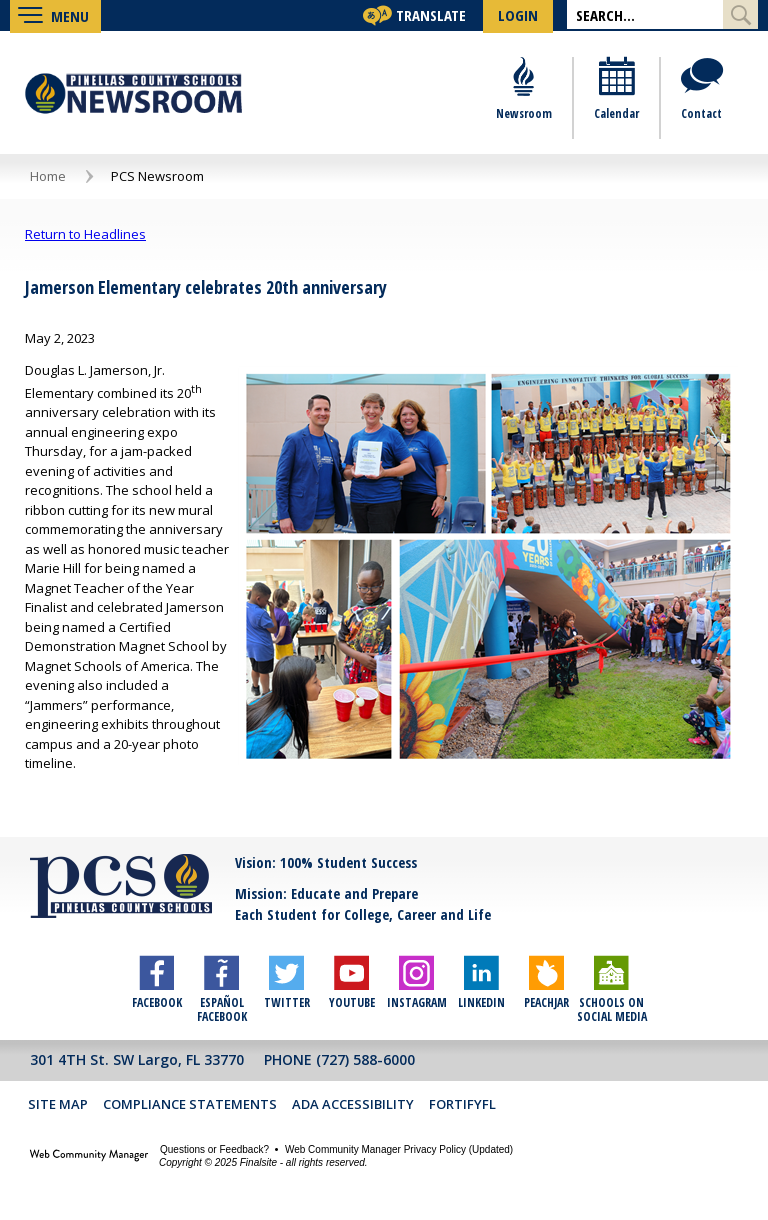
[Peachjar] (546, 977)
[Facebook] (156, 977)
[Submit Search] (740, 14)
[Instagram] (416, 977)
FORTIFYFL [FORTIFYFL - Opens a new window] (462, 1106)
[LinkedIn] (481, 977)
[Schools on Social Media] (611, 977)
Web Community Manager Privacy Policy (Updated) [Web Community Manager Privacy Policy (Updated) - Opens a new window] (399, 1151)
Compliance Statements (190, 1106)
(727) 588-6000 (365, 1061)
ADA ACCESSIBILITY (354, 1106)
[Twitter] (286, 977)
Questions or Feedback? (214, 1151)
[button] (55, 15)
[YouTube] (351, 977)
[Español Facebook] (221, 977)
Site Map (58, 1106)
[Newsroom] (524, 100)
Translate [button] (431, 15)
